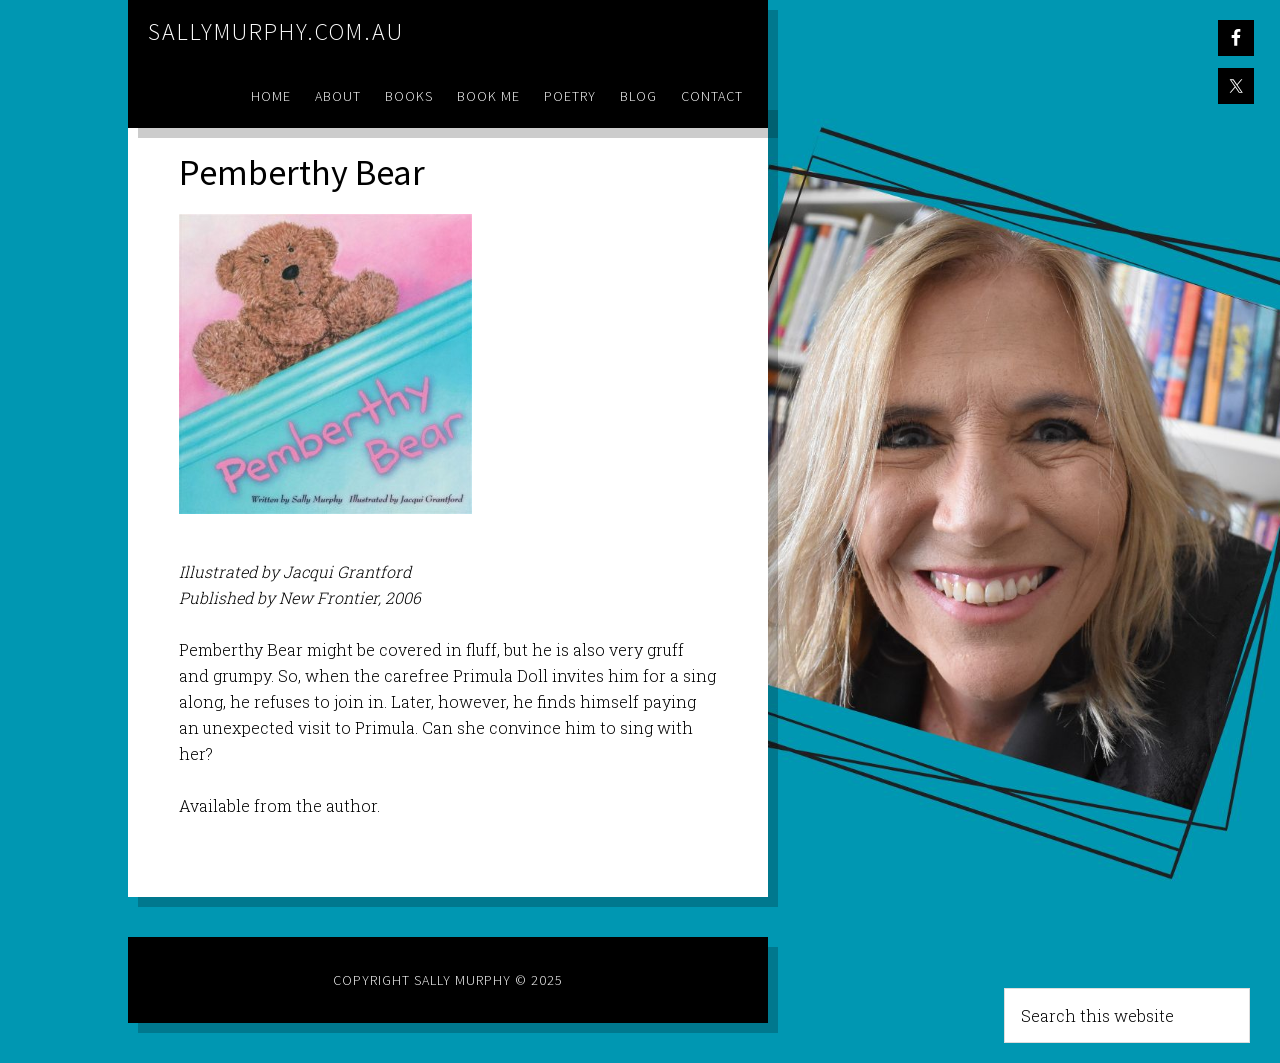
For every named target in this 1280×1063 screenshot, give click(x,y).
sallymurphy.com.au (276, 31)
